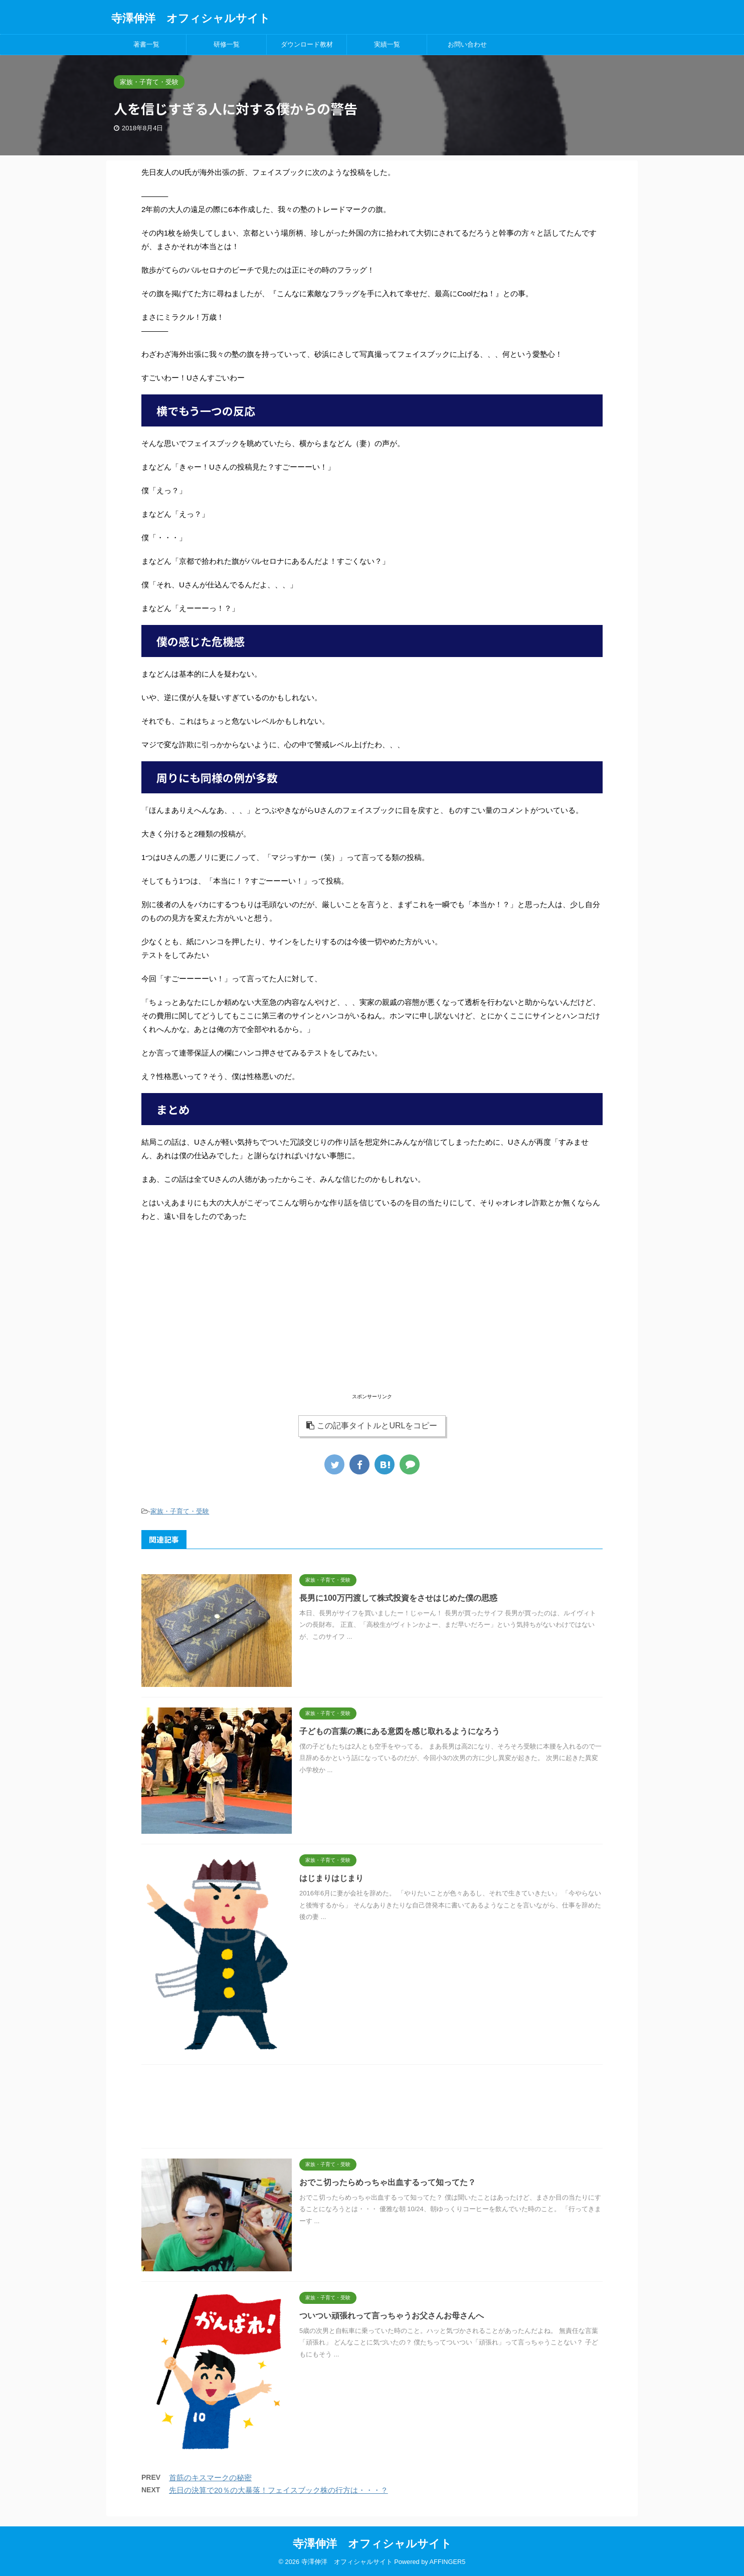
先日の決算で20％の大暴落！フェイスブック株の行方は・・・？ (278, 2490)
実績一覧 (387, 44)
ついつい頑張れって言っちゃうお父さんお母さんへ (391, 2315)
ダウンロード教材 (307, 44)
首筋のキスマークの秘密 (210, 2477)
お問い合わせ (467, 44)
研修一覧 (227, 44)
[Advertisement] (372, 1321)
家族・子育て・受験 (179, 1511)
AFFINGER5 (448, 2561)
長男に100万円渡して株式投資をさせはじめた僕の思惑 (398, 1598)
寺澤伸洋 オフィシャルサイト (190, 18)
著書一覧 (146, 44)
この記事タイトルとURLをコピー (371, 1425)
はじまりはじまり (331, 1878)
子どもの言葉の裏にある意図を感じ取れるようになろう (399, 1731)
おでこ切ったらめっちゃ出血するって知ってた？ (387, 2182)
